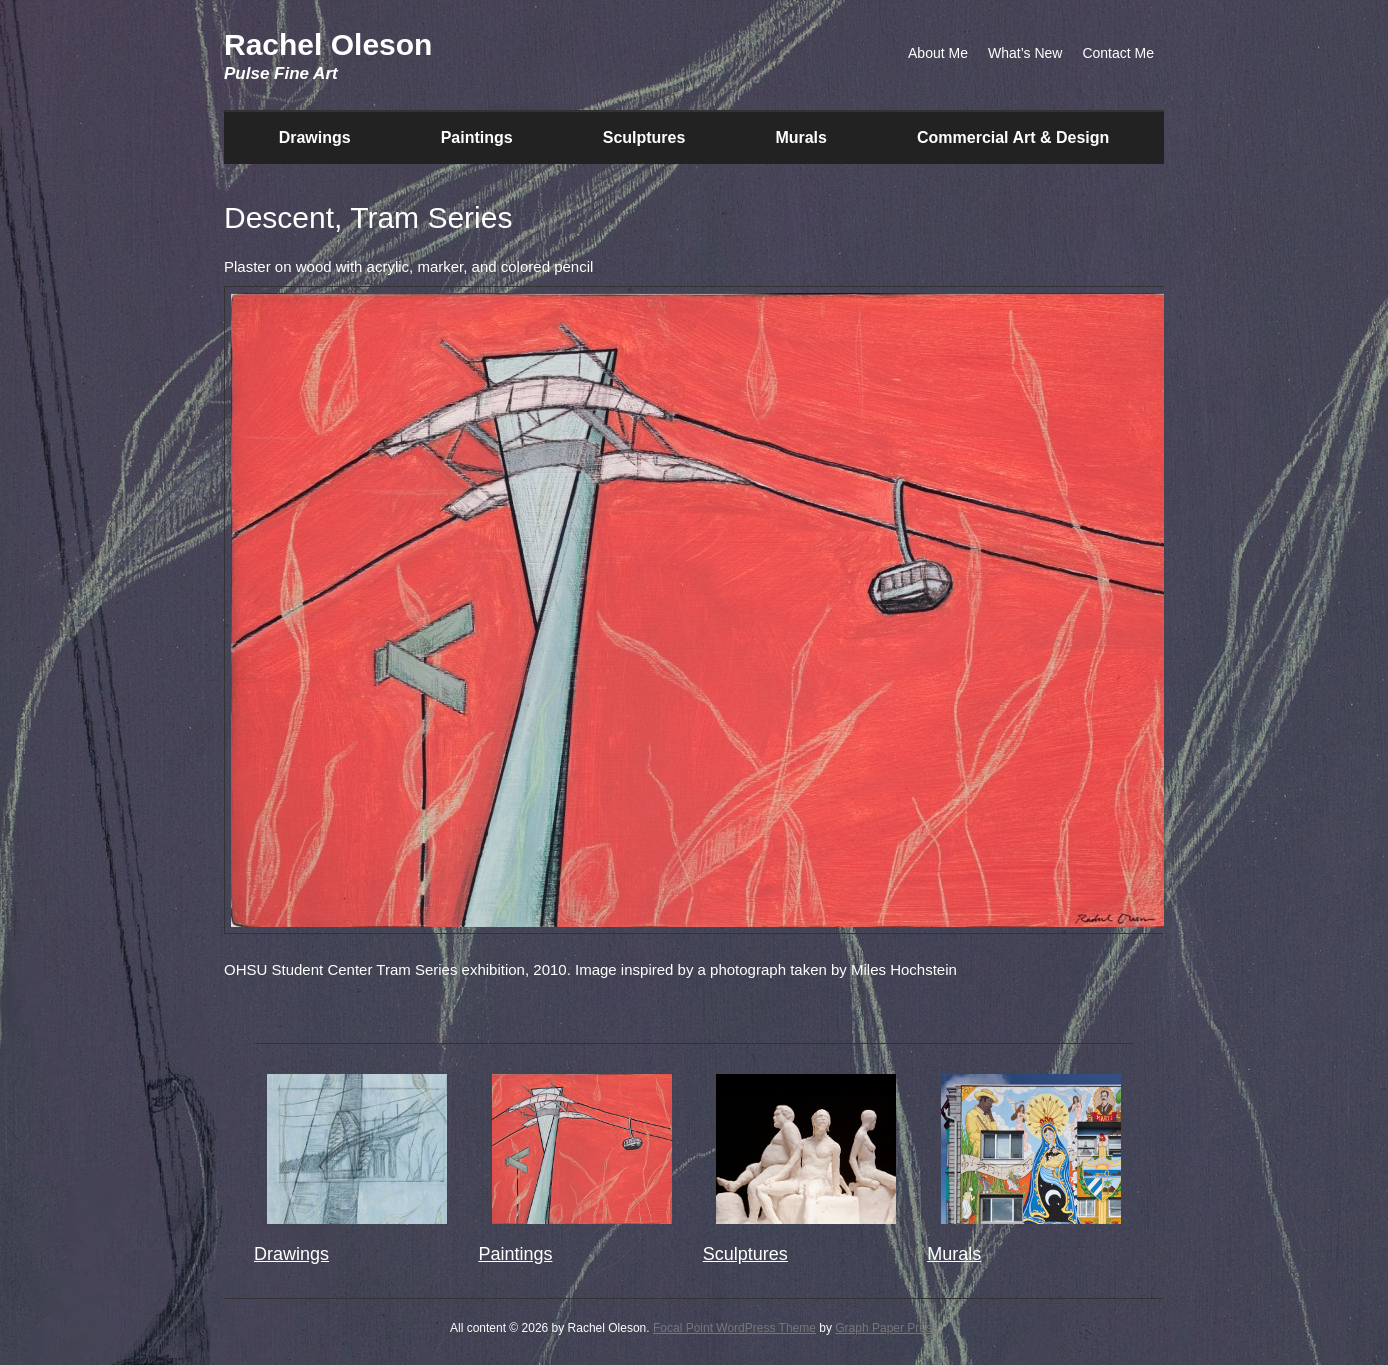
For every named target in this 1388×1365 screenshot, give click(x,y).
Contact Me (1118, 53)
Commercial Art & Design (1013, 137)
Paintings (477, 137)
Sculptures (644, 137)
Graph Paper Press (886, 1328)
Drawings (315, 137)
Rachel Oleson (328, 44)
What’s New (1025, 53)
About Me (938, 53)
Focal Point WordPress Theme (734, 1328)
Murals (801, 137)
